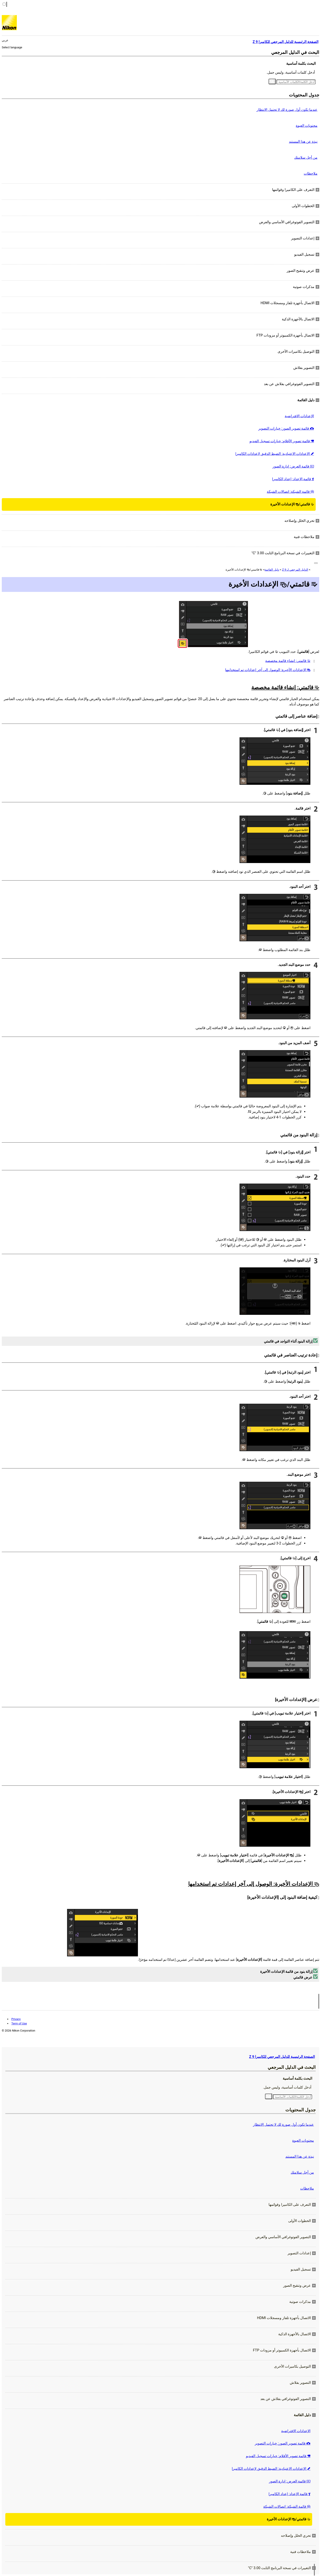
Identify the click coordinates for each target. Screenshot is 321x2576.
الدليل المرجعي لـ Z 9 (295, 569)
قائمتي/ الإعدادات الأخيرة (292, 504)
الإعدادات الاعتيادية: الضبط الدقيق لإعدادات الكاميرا (274, 454)
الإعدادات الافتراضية (299, 416)
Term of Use (19, 2023)
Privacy (16, 2019)
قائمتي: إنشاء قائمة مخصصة (287, 661)
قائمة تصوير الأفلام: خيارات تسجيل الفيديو (281, 441)
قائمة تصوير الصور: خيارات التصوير (286, 428)
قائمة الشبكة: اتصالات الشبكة (290, 491)
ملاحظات (310, 173)
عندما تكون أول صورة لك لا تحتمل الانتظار (287, 110)
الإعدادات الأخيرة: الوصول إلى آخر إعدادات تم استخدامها (267, 670)
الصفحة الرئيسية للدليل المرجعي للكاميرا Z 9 (282, 2057)
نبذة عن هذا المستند (303, 141)
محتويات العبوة (306, 125)
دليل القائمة (272, 569)
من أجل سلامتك (305, 157)
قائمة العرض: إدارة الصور (293, 466)
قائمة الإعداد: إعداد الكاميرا (293, 479)
